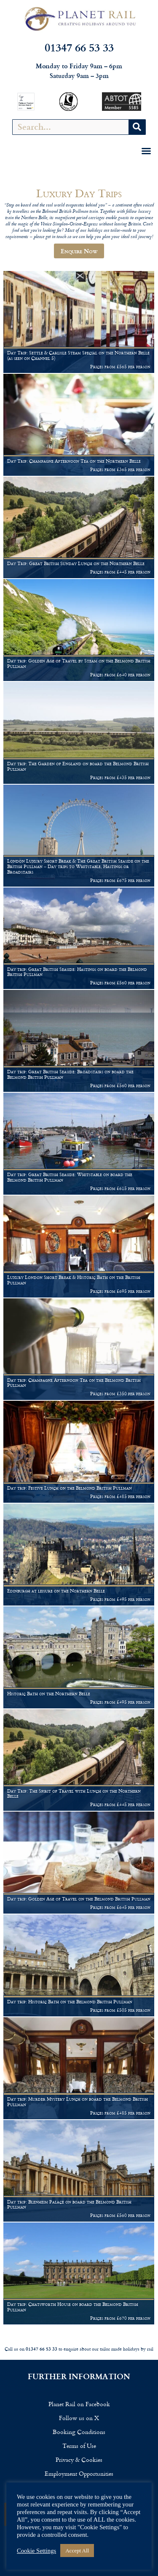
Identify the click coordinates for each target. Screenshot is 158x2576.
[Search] (137, 127)
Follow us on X (79, 2417)
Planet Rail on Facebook (79, 2403)
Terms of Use (79, 2445)
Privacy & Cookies (79, 2459)
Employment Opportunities (79, 2473)
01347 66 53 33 (79, 47)
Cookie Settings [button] (36, 2550)
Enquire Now (79, 251)
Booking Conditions (79, 2431)
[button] (146, 150)
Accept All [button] (77, 2550)
